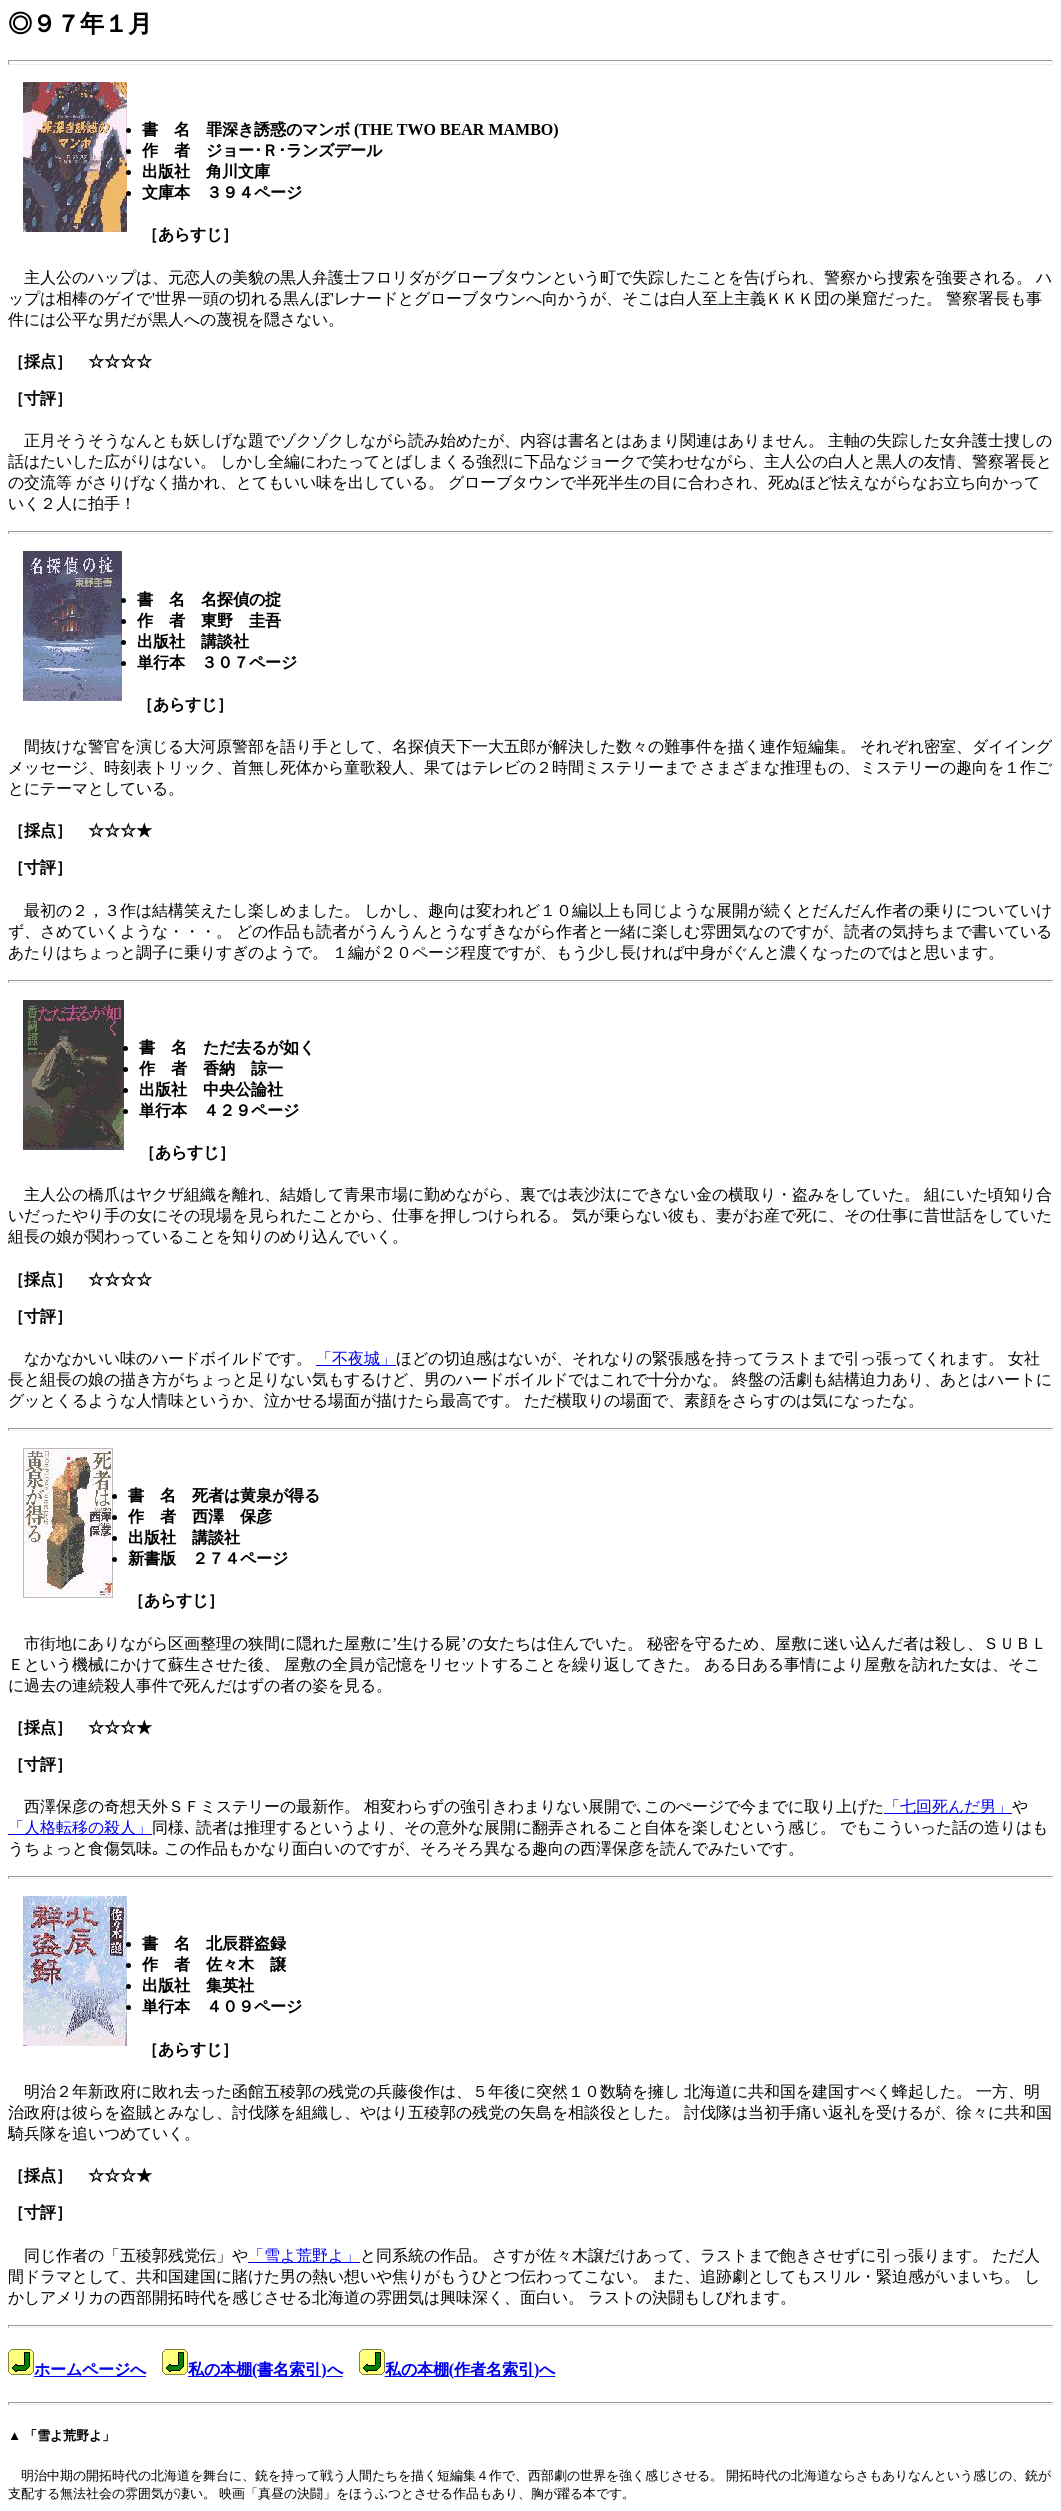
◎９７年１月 (80, 24)
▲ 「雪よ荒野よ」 (61, 2435)
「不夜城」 (356, 1358)
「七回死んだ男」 (948, 1806)
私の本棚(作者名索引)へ (457, 2369)
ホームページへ (77, 2369)
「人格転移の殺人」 (80, 1827)
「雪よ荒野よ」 (304, 2255)
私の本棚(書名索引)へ (252, 2369)
